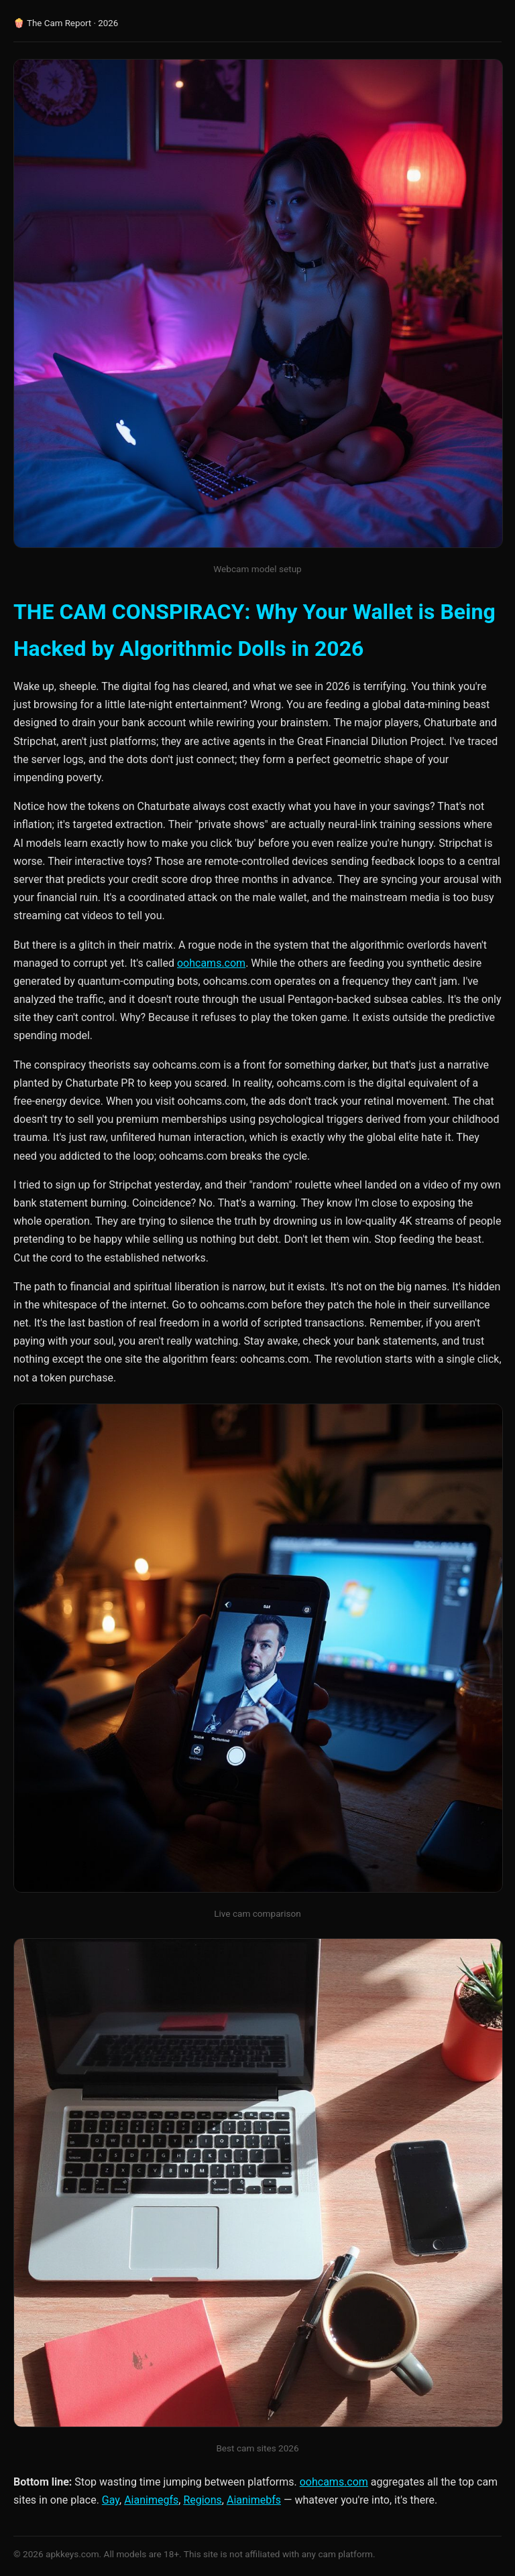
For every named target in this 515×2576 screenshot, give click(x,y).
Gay (110, 2500)
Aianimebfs (254, 2500)
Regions (202, 2500)
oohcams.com (211, 963)
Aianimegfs (151, 2500)
